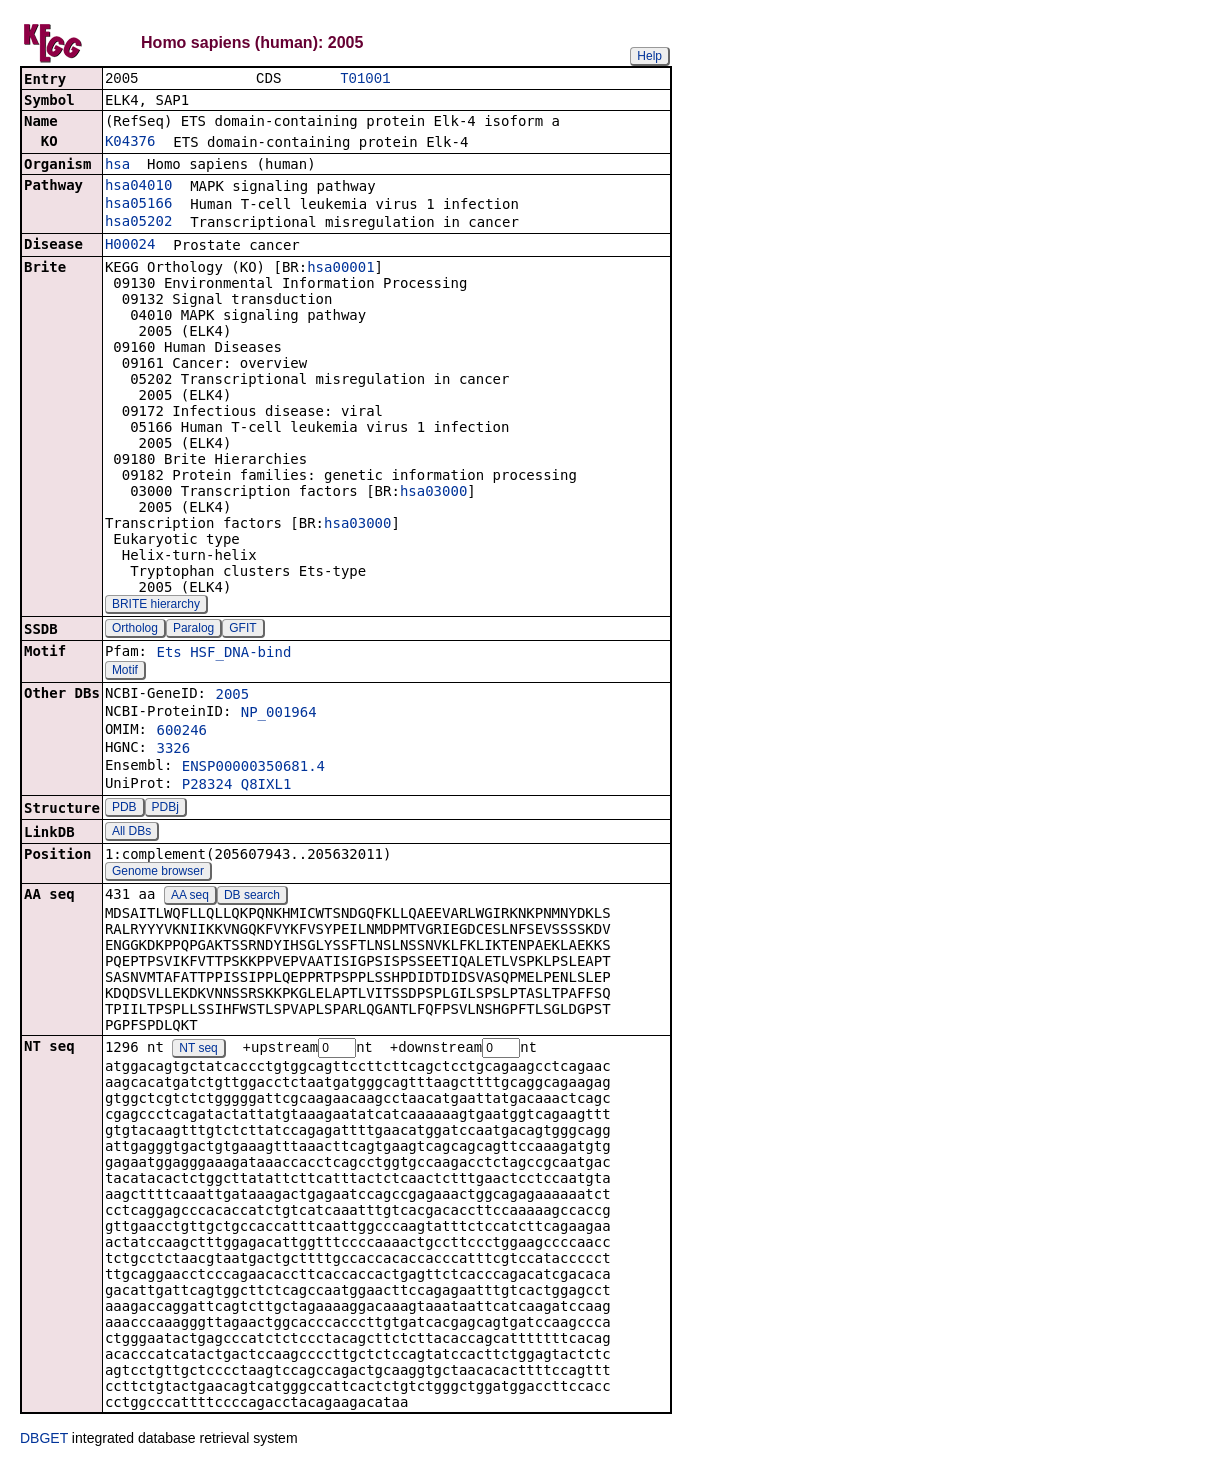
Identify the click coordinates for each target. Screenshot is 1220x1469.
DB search (252, 897)
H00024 (130, 246)
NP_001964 (279, 714)
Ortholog (135, 630)
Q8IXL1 (266, 786)
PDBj (165, 809)
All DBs (131, 833)
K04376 (130, 143)
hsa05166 (138, 205)
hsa (117, 166)
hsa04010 (138, 187)
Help (649, 56)
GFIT (242, 630)
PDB (124, 809)
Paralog (193, 630)
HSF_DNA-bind (240, 654)
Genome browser (158, 873)
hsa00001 (340, 269)
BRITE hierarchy (156, 606)
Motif (125, 672)
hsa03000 (433, 493)
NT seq (198, 1051)
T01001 (365, 79)
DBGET (44, 1441)
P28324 (207, 786)
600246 (181, 732)
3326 (173, 750)
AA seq (190, 897)
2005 (232, 696)
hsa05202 (138, 223)
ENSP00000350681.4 (253, 768)
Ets (168, 654)
